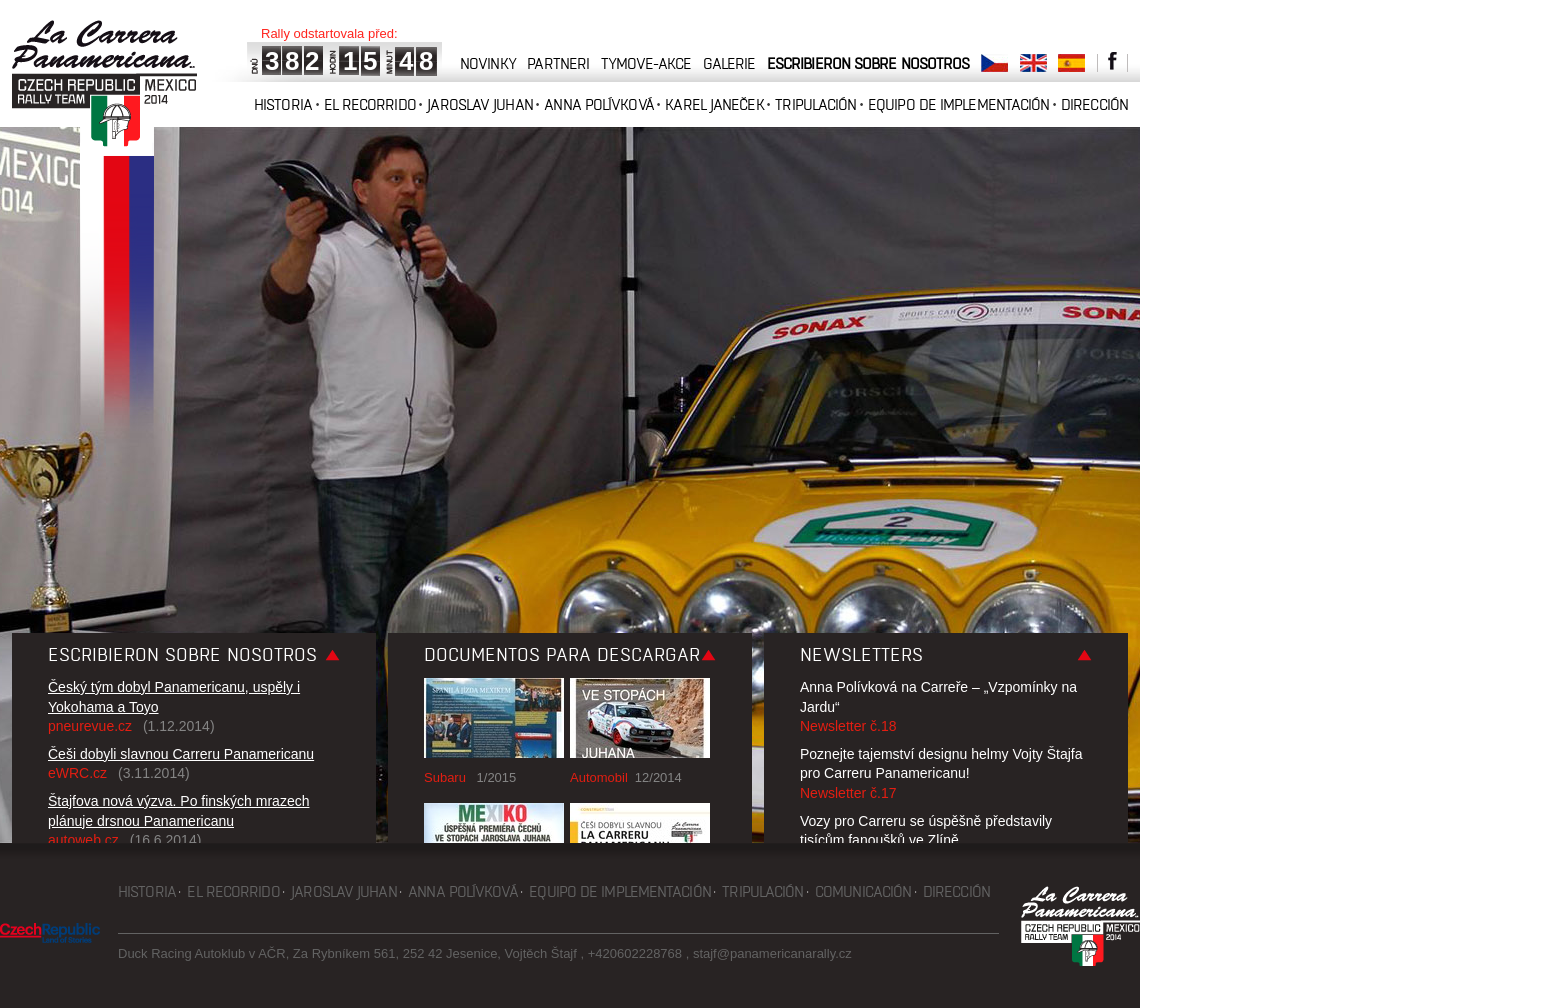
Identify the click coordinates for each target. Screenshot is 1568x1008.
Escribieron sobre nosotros (868, 63)
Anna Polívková (598, 104)
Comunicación (863, 891)
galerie (729, 63)
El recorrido (370, 104)
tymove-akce (646, 63)
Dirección (1094, 104)
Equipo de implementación (958, 104)
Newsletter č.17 (848, 793)
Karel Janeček (714, 104)
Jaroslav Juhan (479, 104)
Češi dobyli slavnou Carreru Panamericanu (181, 754)
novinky (488, 63)
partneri (558, 63)
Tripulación (815, 104)
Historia (283, 104)
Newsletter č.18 (848, 726)
